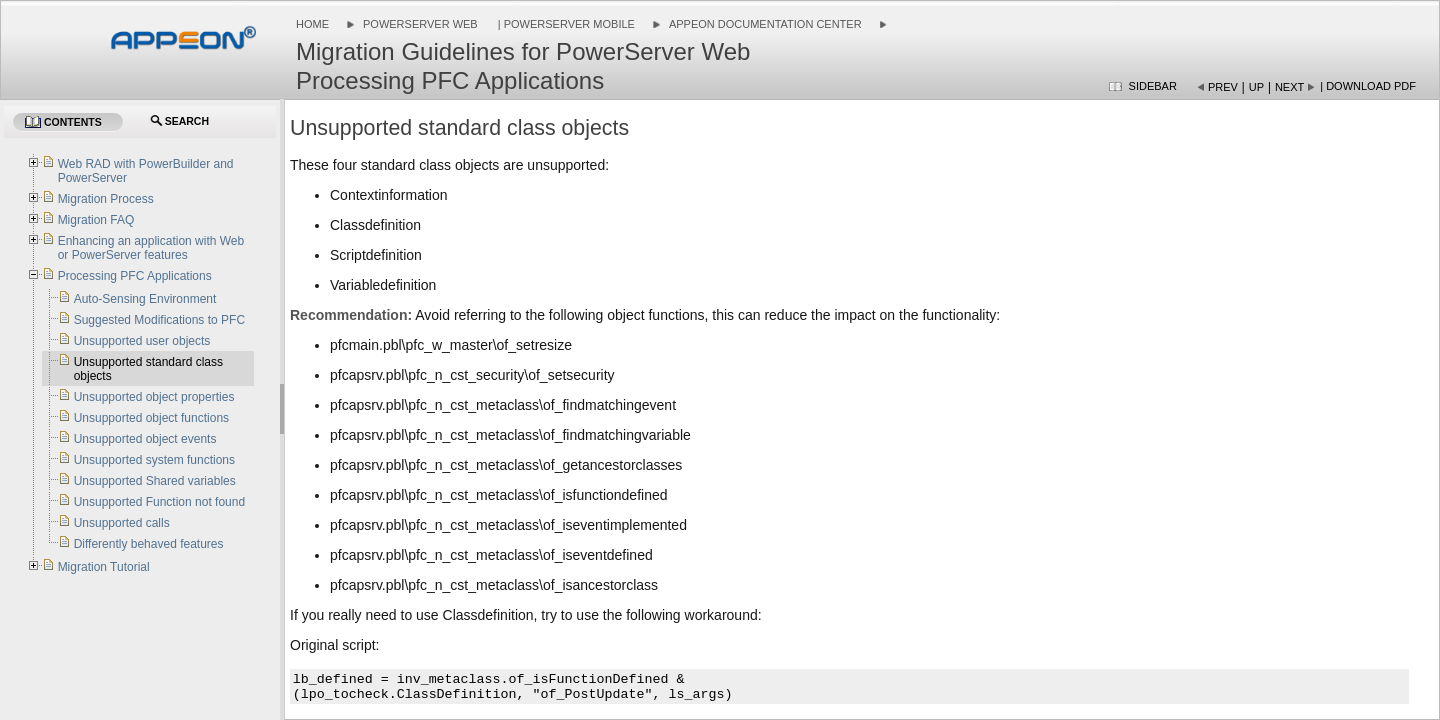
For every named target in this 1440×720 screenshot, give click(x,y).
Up (1256, 87)
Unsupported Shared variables (155, 481)
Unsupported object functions (151, 418)
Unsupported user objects (142, 341)
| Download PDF (1368, 86)
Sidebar (1153, 86)
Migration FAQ (96, 220)
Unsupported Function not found (159, 502)
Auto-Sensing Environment (145, 299)
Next (1289, 87)
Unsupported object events (145, 439)
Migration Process (106, 199)
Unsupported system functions (154, 460)
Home (312, 24)
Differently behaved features (149, 544)
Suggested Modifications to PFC (159, 320)
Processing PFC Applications (135, 276)
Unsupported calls (122, 523)
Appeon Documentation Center (765, 24)
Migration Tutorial (104, 567)
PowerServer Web (420, 24)
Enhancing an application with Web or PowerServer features (151, 248)
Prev (1223, 87)
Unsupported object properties (154, 397)
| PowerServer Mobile (565, 24)
